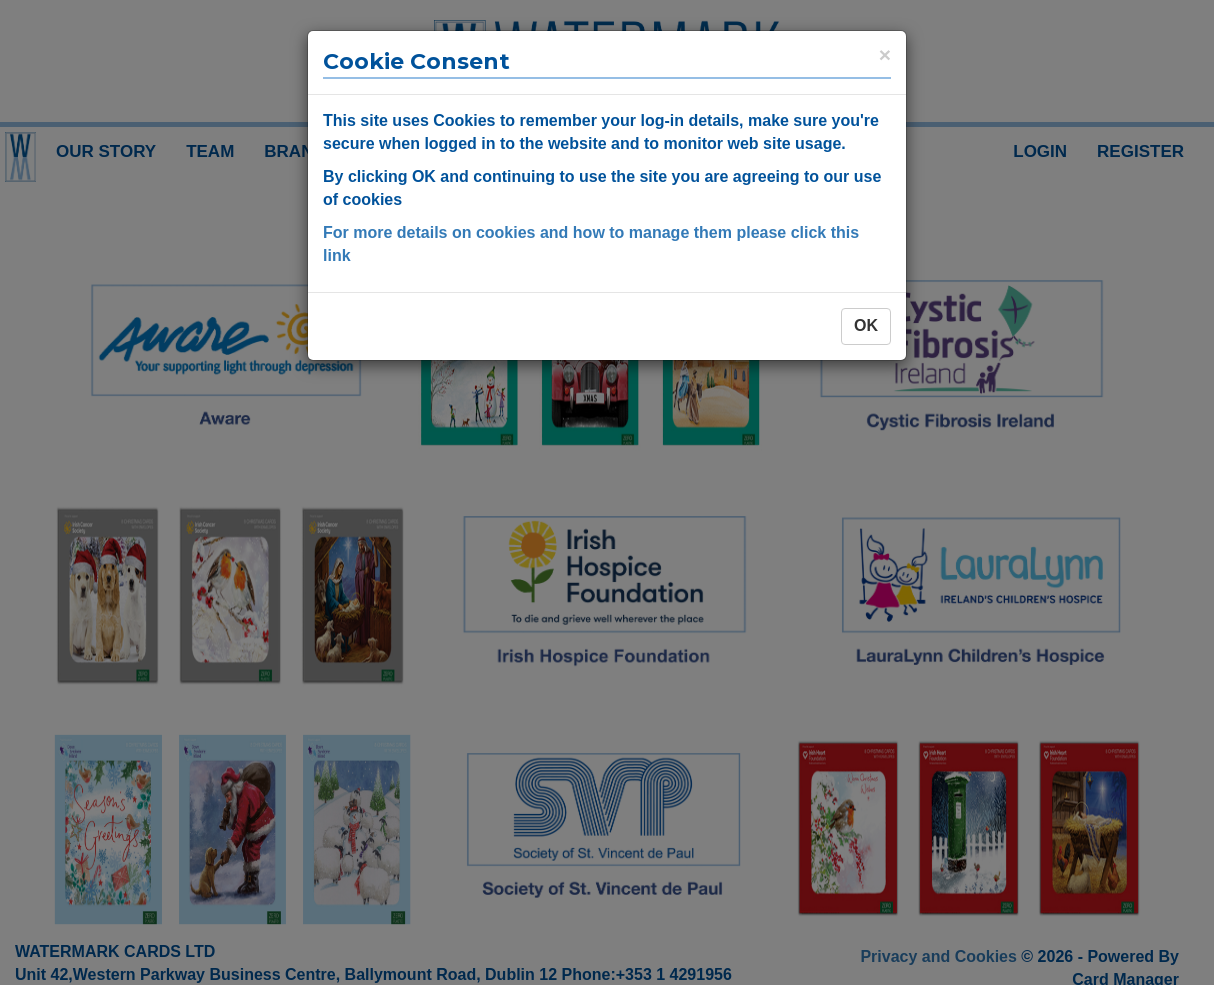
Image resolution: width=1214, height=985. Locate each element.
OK (866, 325)
